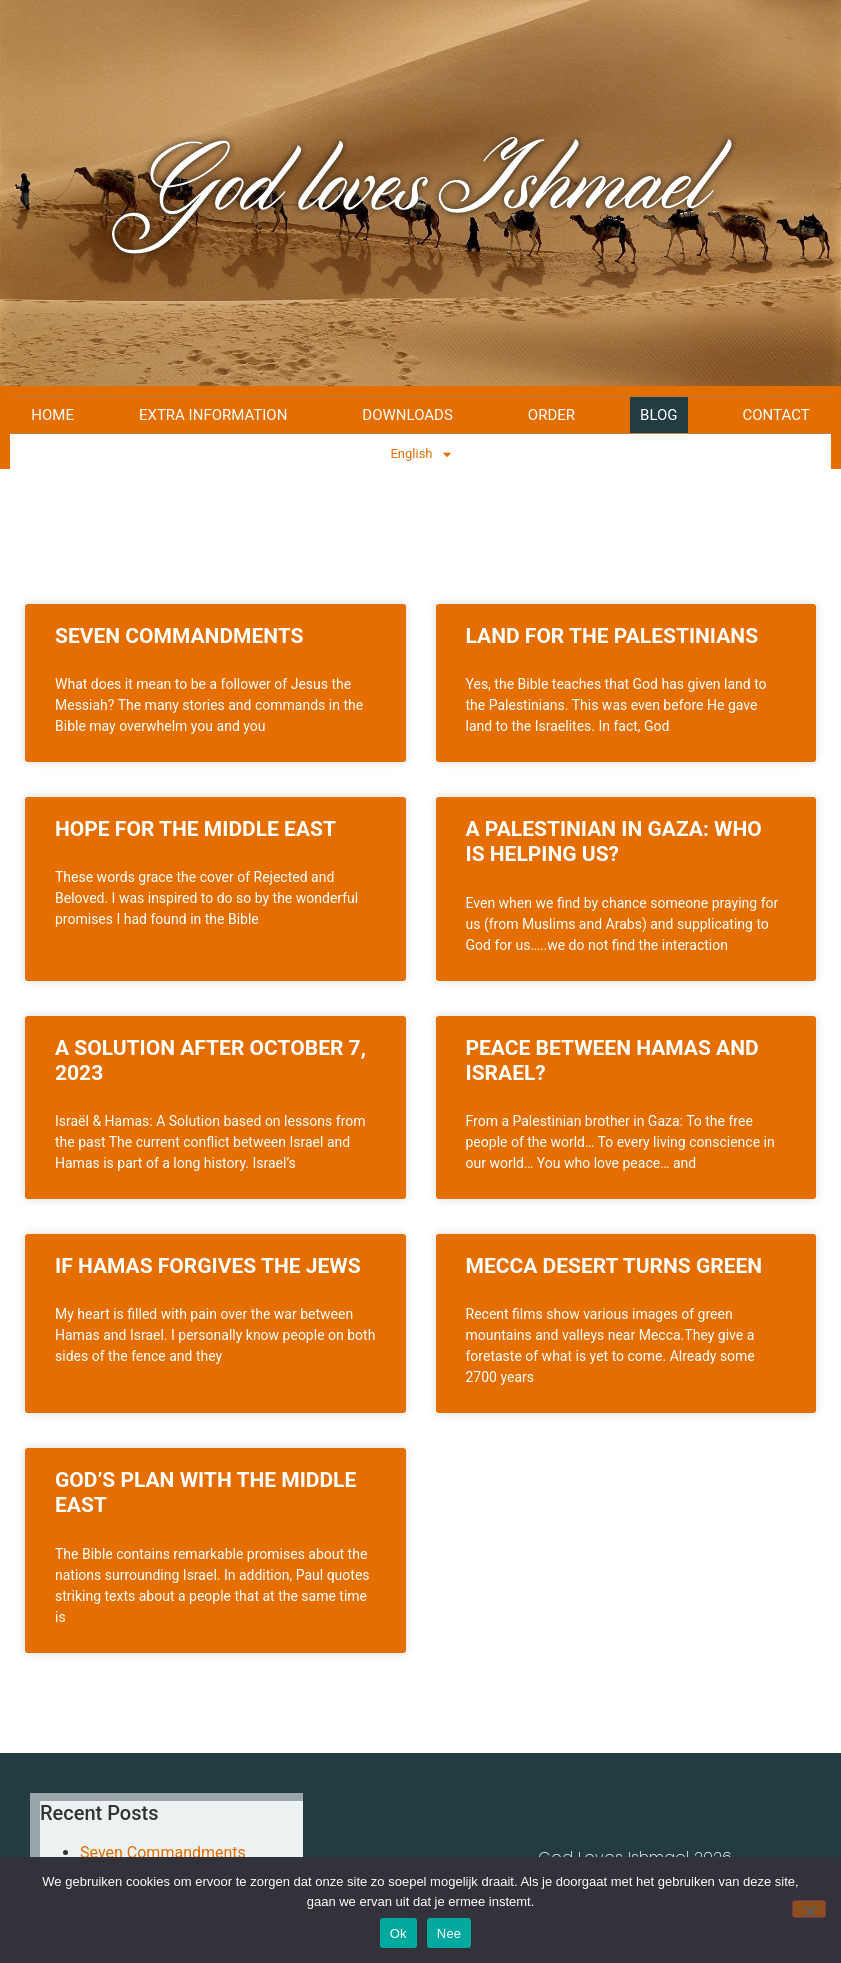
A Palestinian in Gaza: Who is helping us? (614, 841)
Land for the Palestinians (612, 636)
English (420, 454)
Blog (659, 415)
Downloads (412, 415)
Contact (776, 415)
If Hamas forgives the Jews (208, 1266)
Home (52, 415)
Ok (398, 1933)
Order (551, 415)
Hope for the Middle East (195, 829)
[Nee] (809, 1909)
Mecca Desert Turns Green (614, 1266)
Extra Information (218, 415)
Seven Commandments (179, 636)
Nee (449, 1933)
